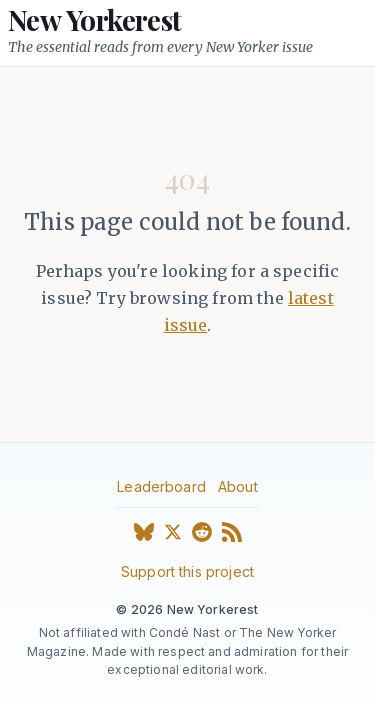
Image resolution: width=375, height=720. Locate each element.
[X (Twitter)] (173, 536)
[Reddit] (202, 536)
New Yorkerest (95, 20)
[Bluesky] (144, 536)
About (238, 486)
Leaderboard (161, 486)
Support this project (187, 571)
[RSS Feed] (232, 536)
